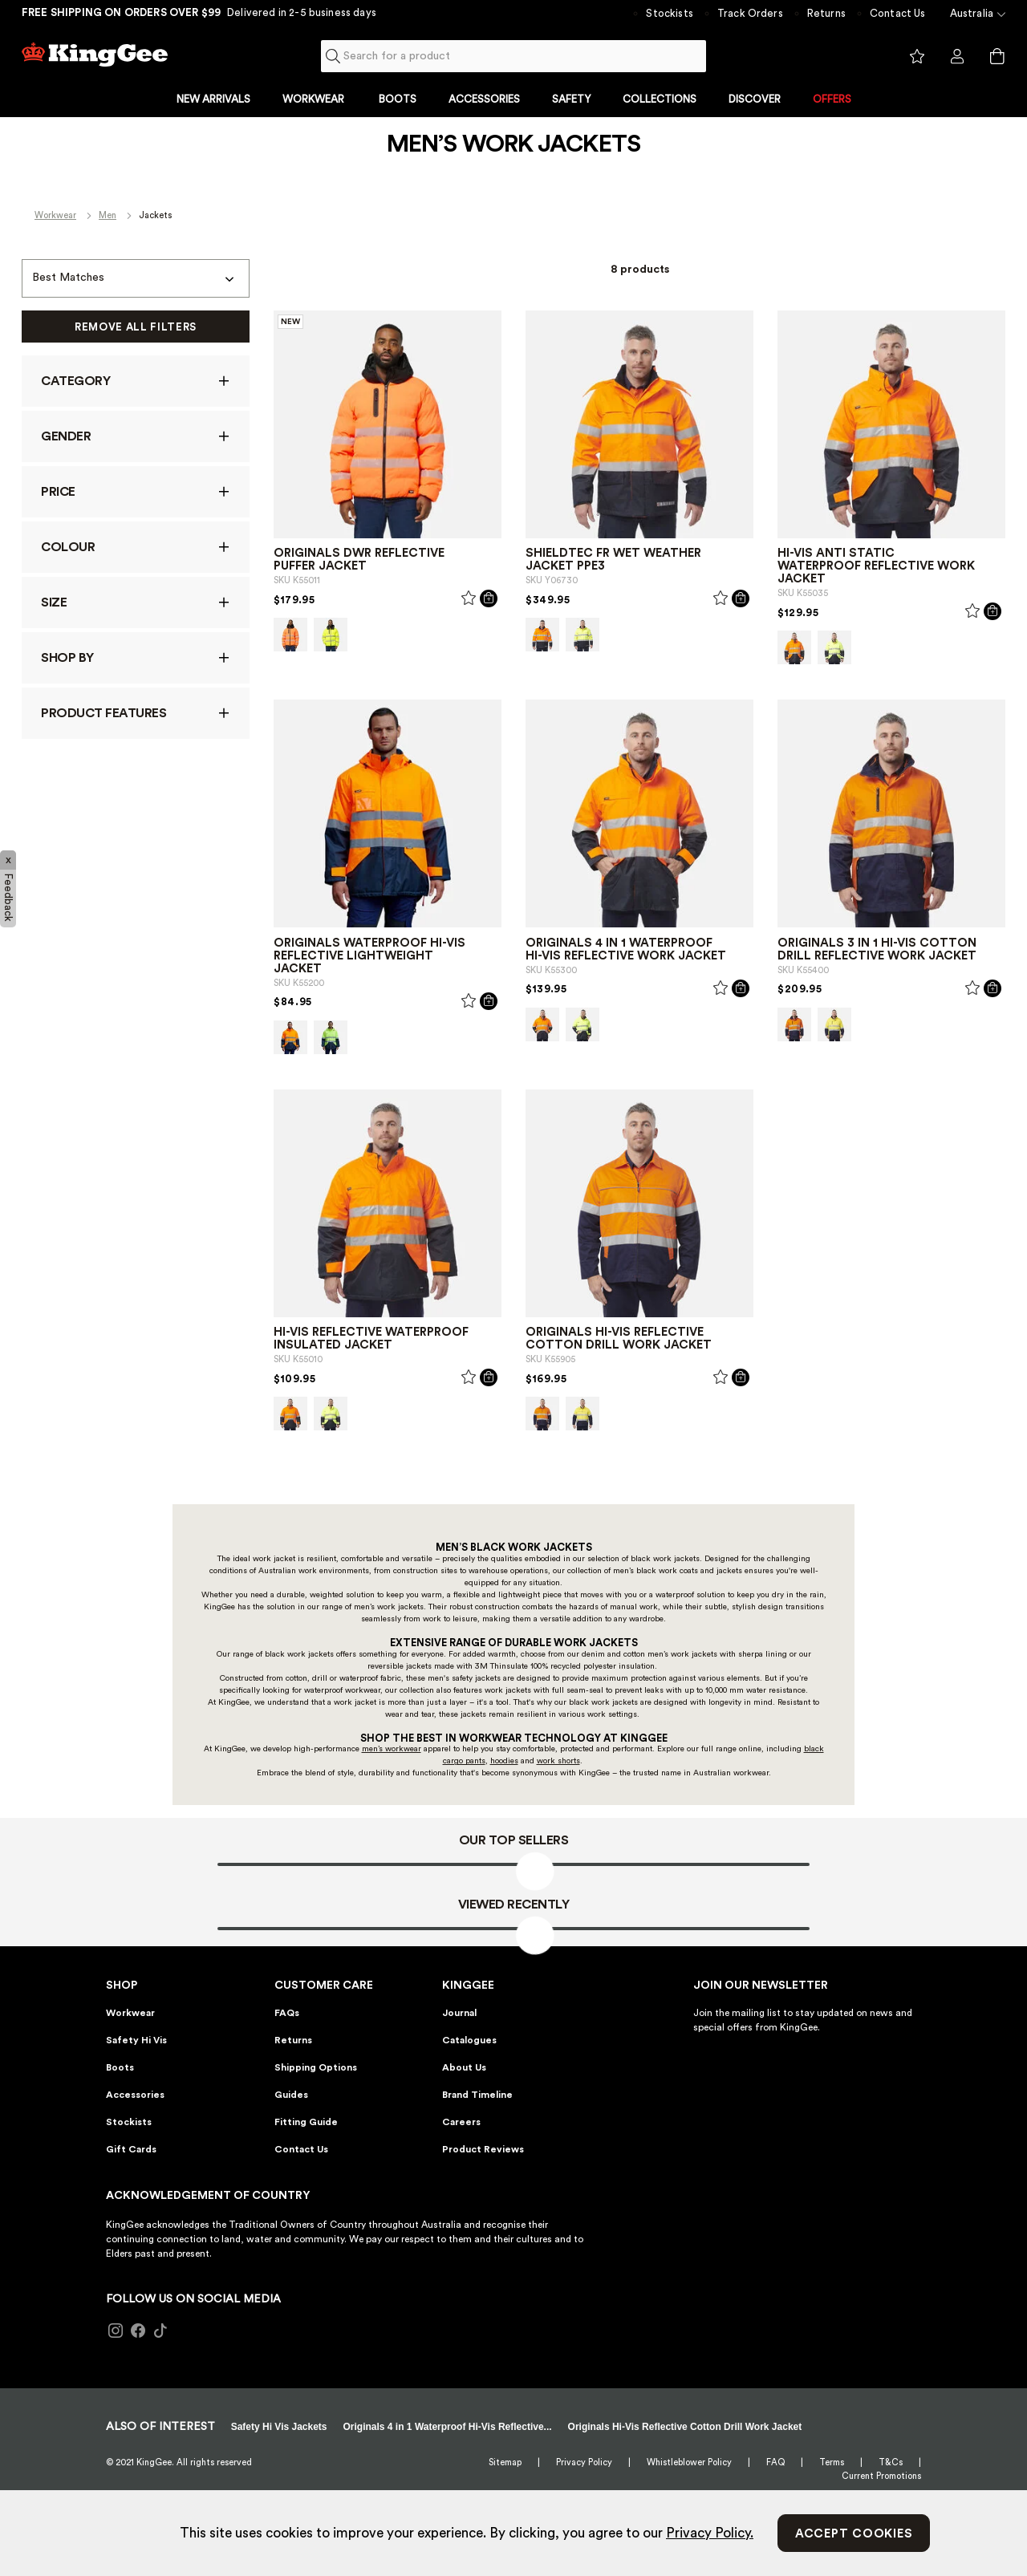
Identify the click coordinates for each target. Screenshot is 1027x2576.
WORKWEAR (314, 99)
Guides (291, 2094)
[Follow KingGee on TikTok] (160, 2330)
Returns (826, 13)
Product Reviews (483, 2149)
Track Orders (750, 13)
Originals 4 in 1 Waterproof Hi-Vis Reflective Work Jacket (626, 949)
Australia (971, 13)
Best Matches (68, 277)
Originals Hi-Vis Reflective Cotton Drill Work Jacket (619, 1338)
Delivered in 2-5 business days (301, 12)
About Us (464, 2067)
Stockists (669, 13)
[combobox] (514, 56)
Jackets (155, 215)
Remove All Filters (136, 327)
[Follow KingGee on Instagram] (115, 2330)
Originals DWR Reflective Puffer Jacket (359, 559)
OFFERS (832, 99)
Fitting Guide (306, 2122)
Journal (459, 2013)
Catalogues (469, 2040)
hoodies (504, 1761)
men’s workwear (391, 1749)
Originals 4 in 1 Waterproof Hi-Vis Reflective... (447, 2426)
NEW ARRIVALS (213, 99)
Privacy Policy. (709, 2533)
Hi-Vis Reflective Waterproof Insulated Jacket (371, 1338)
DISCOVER (755, 99)
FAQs (286, 2013)
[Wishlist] (468, 600)
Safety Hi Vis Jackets (279, 2426)
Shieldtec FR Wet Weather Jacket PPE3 (613, 559)
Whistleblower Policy (689, 2462)
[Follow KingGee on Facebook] (138, 2330)
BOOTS (397, 99)
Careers (461, 2122)
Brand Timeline (477, 2094)
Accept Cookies (854, 2534)
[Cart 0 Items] (997, 56)
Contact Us (898, 13)
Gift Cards (131, 2149)
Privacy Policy (584, 2462)
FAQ (775, 2462)
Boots (120, 2067)
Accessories (135, 2094)
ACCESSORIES (484, 99)
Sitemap (505, 2462)
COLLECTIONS (659, 99)
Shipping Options (315, 2067)
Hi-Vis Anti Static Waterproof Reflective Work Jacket (876, 566)
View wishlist (917, 57)
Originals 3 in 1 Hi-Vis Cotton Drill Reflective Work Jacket (876, 949)
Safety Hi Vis (136, 2040)
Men (107, 215)
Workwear (55, 215)
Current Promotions (881, 2476)
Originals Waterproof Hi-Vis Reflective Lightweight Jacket (369, 956)
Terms (831, 2462)
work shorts (558, 1761)
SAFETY (571, 99)
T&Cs (891, 2462)
